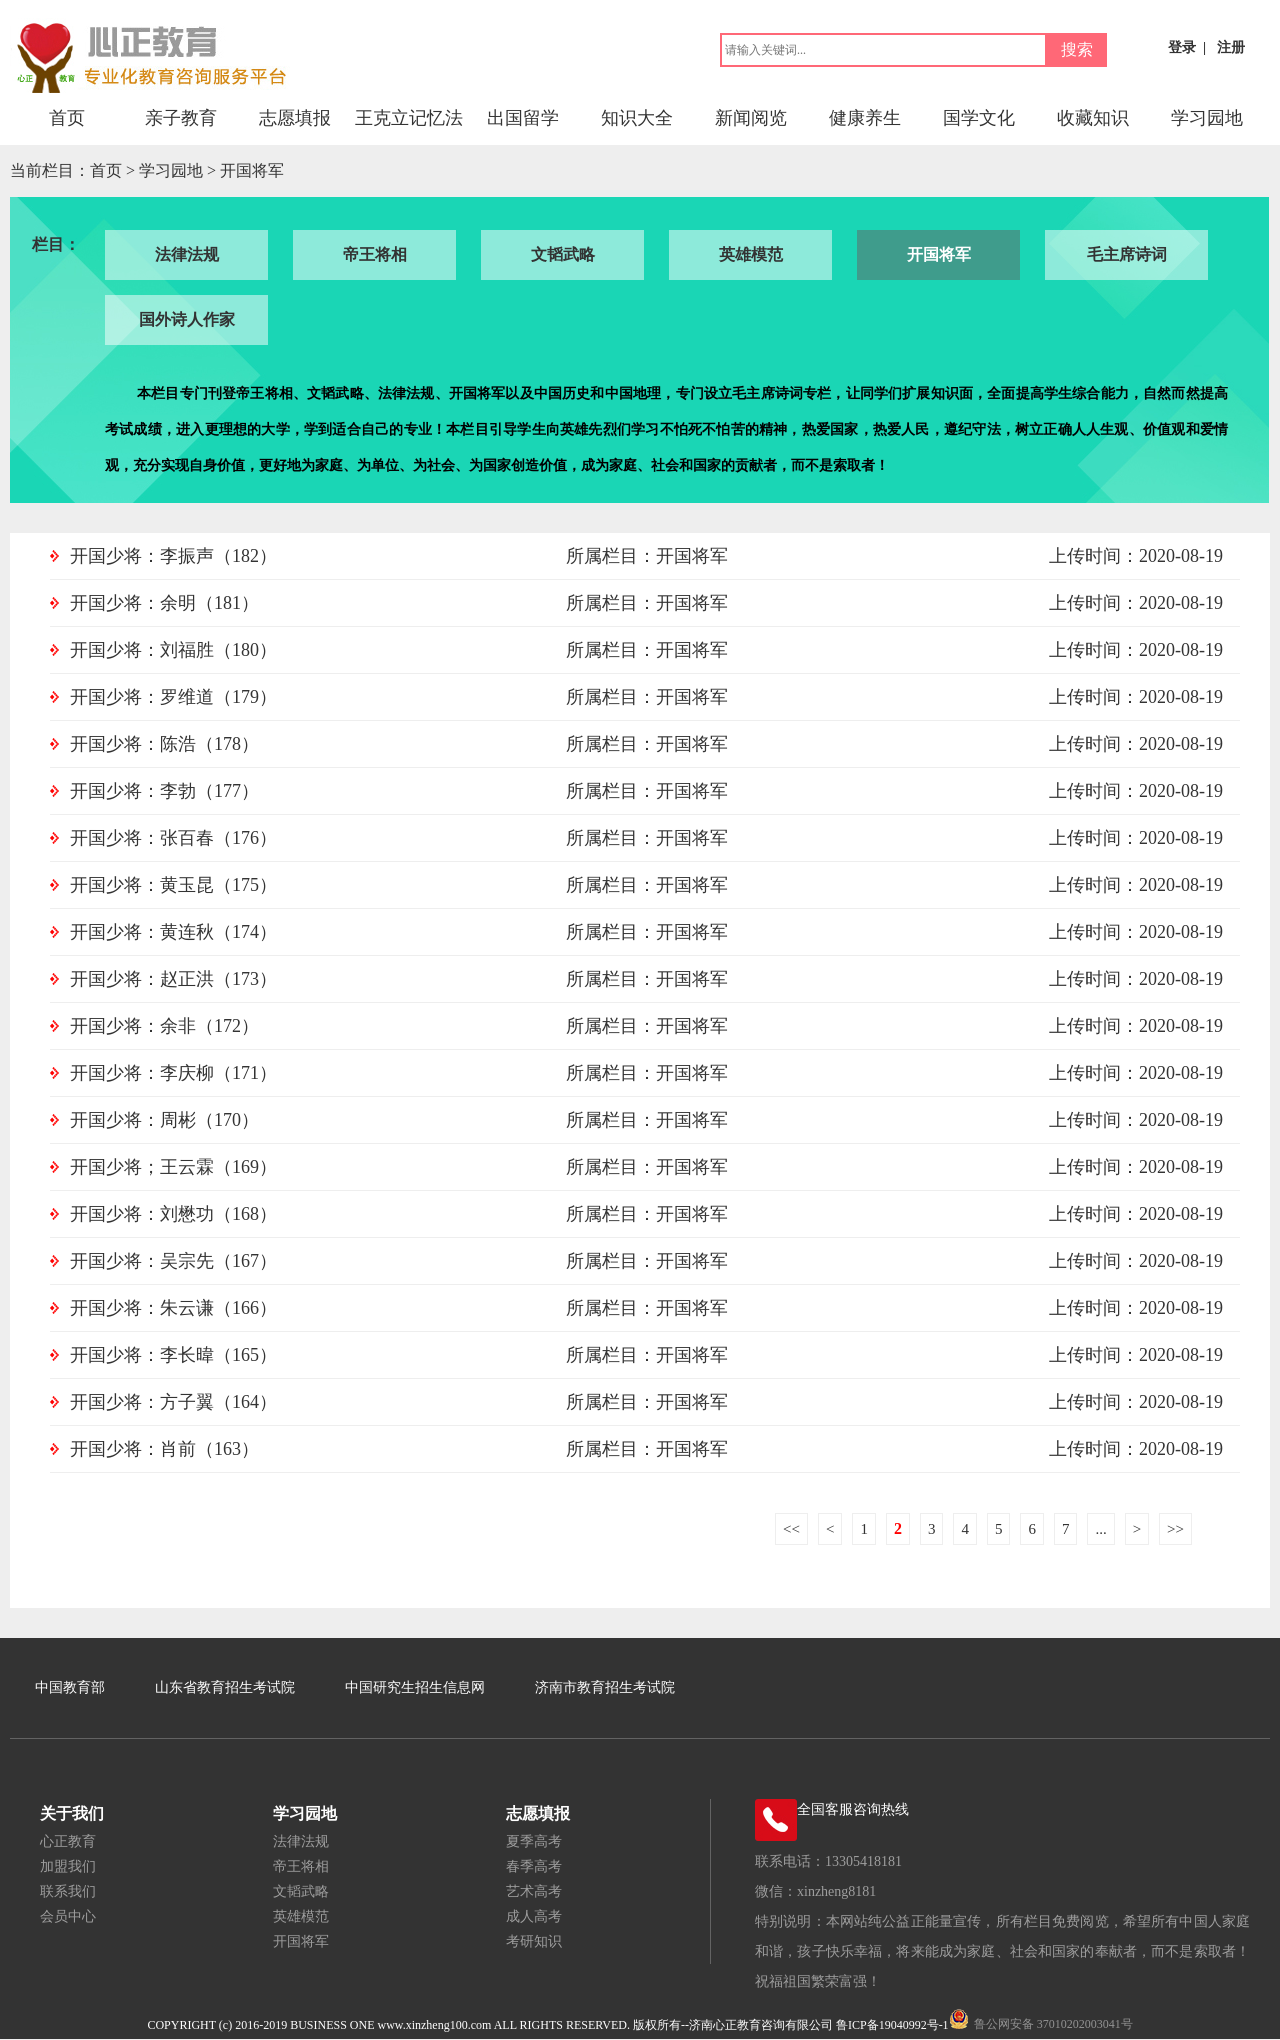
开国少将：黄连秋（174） (173, 932)
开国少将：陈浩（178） (164, 744)
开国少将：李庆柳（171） (173, 1073)
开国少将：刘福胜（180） (173, 650)
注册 (1231, 47)
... (1100, 1529)
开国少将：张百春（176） (173, 838)
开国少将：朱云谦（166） (173, 1308)
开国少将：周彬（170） (164, 1120)
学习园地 (1207, 118)
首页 (67, 118)
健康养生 (865, 118)
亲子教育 (181, 118)
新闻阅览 (751, 118)
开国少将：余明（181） (164, 603)
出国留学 (523, 118)
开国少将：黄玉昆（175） (173, 885)
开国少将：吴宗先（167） (173, 1261)
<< (791, 1529)
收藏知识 (1093, 118)
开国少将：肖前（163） (164, 1449)
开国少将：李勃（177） (164, 791)
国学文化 (979, 118)
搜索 (1077, 49)
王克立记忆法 (409, 118)
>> (1175, 1529)
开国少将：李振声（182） (173, 556)
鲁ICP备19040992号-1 (892, 2025)
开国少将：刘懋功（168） (173, 1214)
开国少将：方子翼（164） (173, 1402)
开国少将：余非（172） (164, 1026)
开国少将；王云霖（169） (173, 1167)
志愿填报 (295, 118)
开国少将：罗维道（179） (173, 697)
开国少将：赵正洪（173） (173, 979)
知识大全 (637, 118)
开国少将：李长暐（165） (173, 1355)
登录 (1182, 47)
